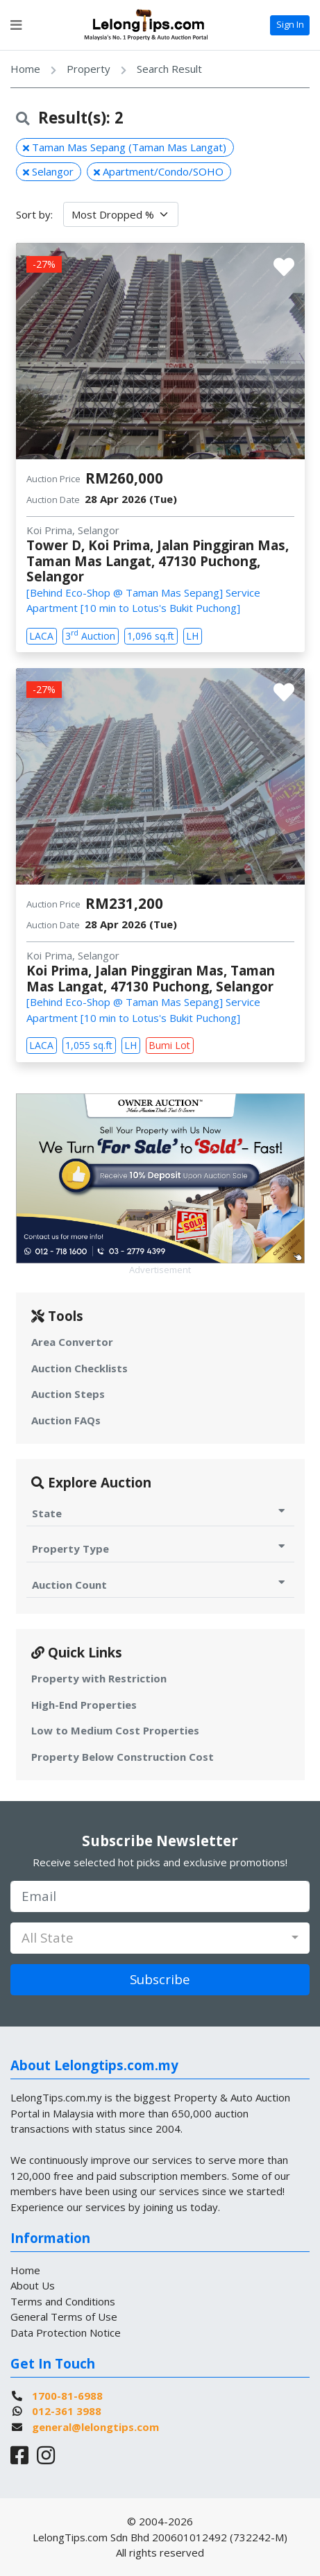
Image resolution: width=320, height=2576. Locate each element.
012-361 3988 (66, 2411)
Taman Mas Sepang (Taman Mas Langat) (124, 147)
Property (88, 69)
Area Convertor (72, 1342)
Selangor (48, 171)
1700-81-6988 (67, 2396)
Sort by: (34, 214)
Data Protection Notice (65, 2332)
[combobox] (160, 1938)
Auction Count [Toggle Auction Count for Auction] (160, 1584)
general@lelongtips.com (95, 2427)
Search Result (169, 69)
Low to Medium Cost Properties (115, 1730)
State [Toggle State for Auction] (160, 1512)
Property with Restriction (99, 1678)
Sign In (290, 24)
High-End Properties (84, 1705)
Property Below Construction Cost (122, 1757)
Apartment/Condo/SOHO (159, 171)
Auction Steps (68, 1394)
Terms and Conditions (62, 2301)
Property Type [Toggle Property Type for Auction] (160, 1548)
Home (25, 69)
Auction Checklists (79, 1368)
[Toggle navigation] (16, 25)
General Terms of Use (63, 2316)
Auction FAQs (66, 1420)
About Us (32, 2285)
